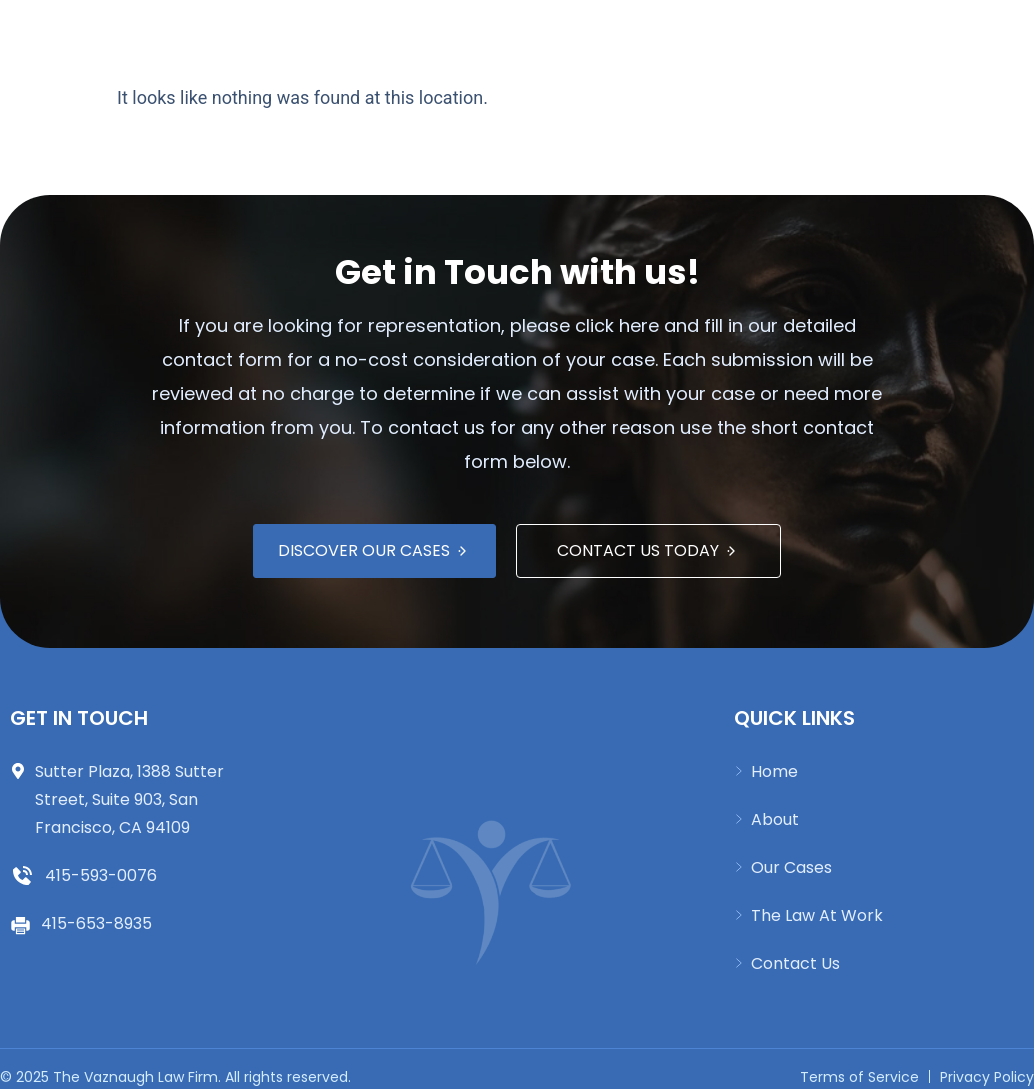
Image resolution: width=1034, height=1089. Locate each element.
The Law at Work (598, 32)
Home (280, 32)
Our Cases (457, 32)
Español (728, 32)
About (359, 32)
